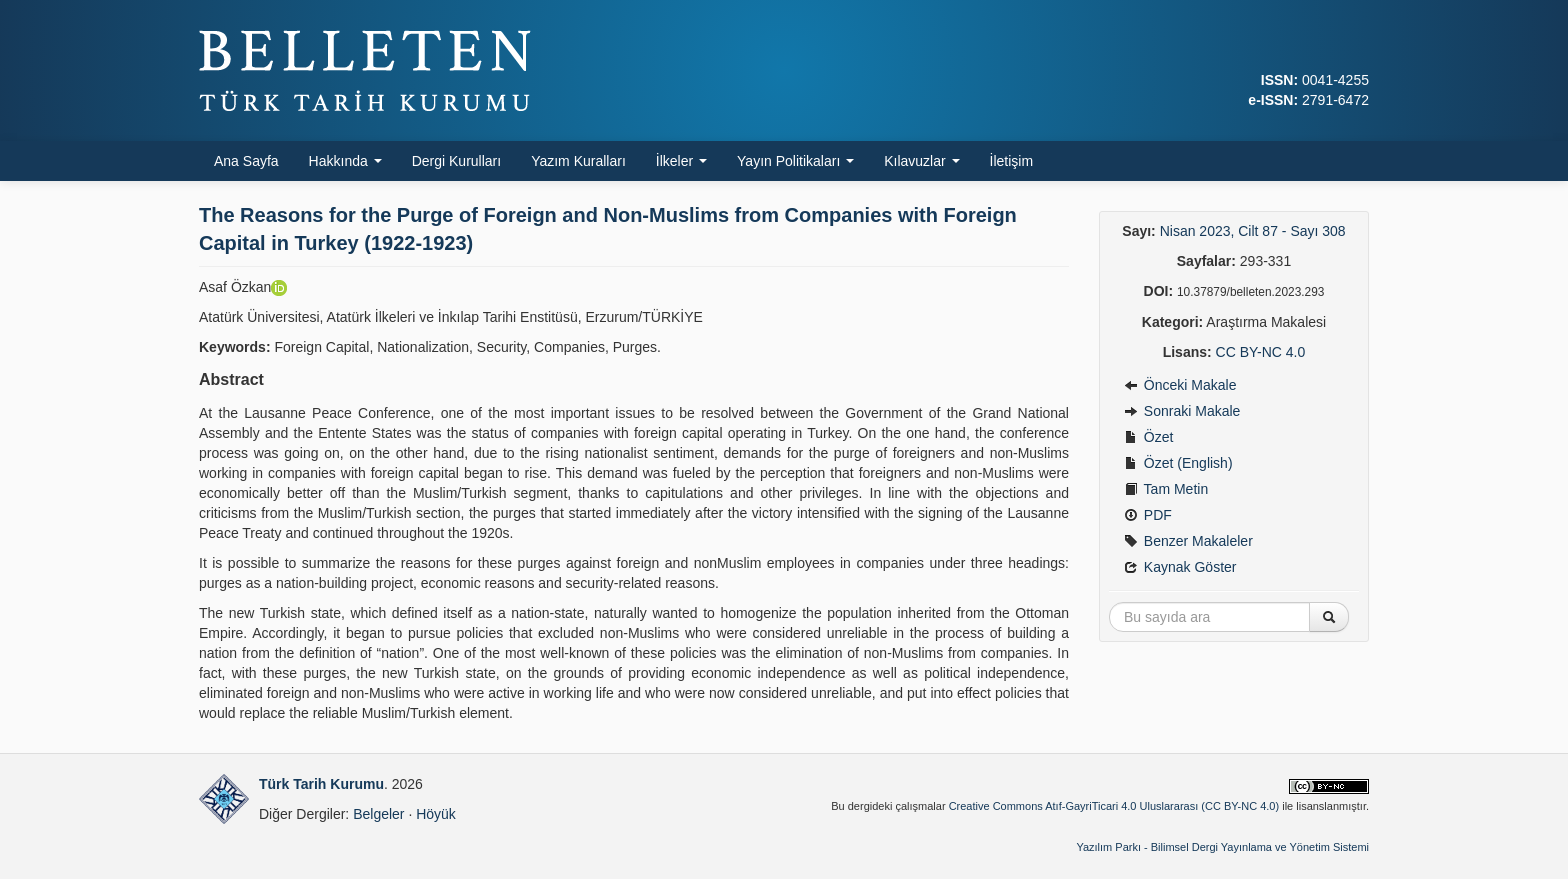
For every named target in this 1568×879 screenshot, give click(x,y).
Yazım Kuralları (578, 161)
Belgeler (378, 814)
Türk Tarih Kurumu (321, 784)
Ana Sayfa (246, 161)
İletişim (1012, 161)
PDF (1148, 515)
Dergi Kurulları (456, 161)
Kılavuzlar (921, 161)
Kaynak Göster (1180, 567)
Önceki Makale (1180, 385)
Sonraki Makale (1182, 411)
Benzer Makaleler (1188, 541)
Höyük (436, 814)
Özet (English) (1178, 463)
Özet (1148, 437)
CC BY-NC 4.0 (1261, 352)
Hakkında (345, 161)
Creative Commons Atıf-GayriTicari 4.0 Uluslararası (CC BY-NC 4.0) (1114, 806)
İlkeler (681, 161)
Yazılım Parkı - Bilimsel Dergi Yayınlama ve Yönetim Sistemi (1222, 847)
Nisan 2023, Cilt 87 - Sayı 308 (1253, 231)
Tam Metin (1166, 489)
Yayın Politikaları (795, 161)
